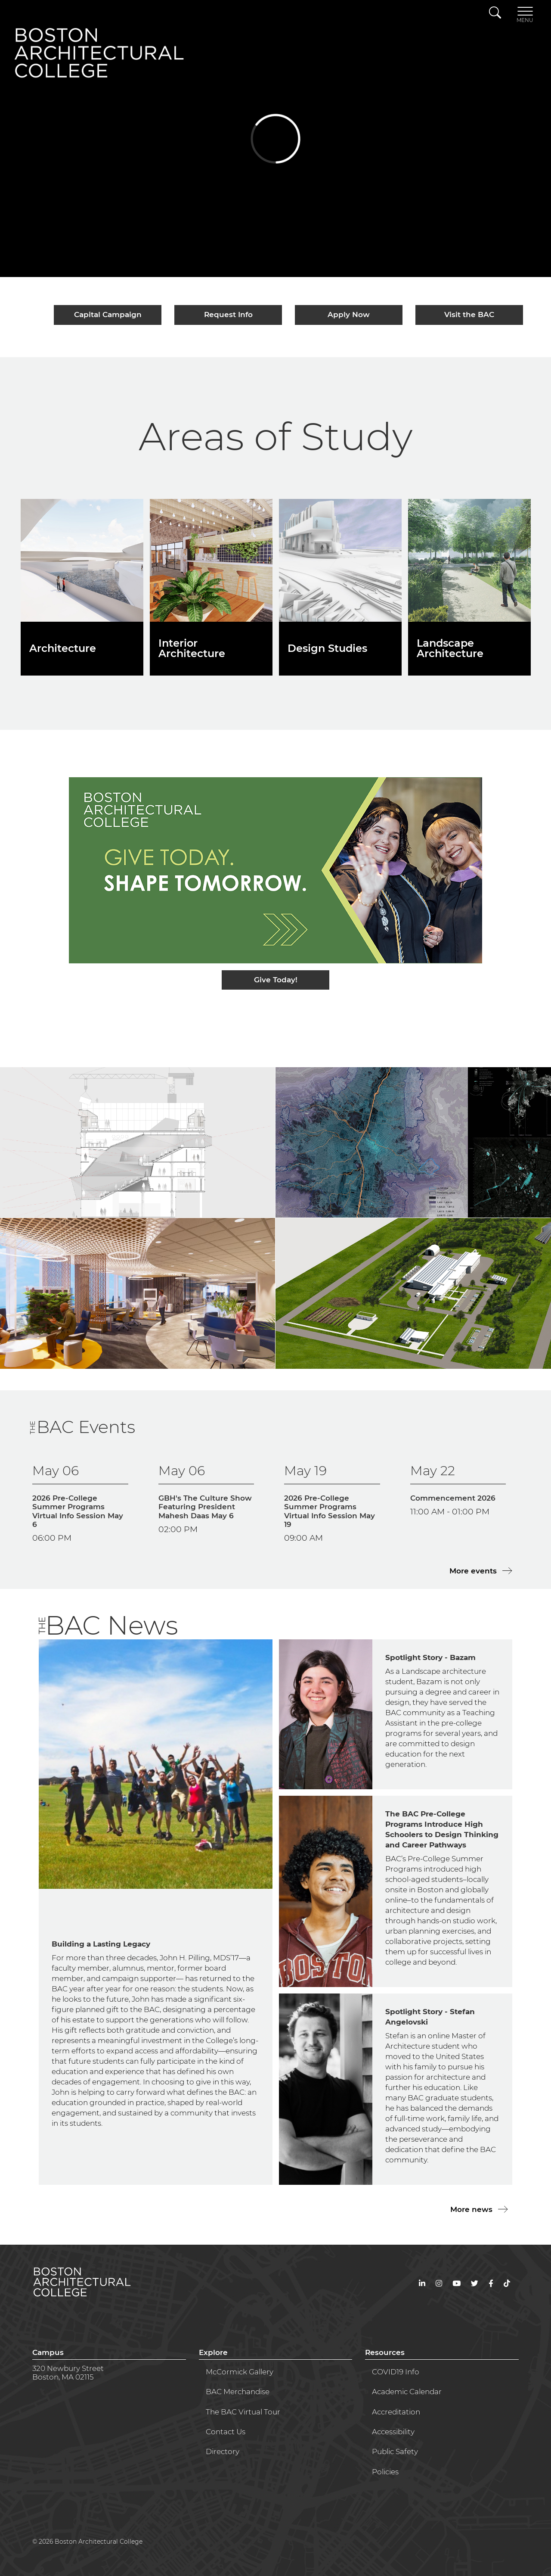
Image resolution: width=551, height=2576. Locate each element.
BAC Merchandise (237, 2391)
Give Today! (275, 979)
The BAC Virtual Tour (243, 2412)
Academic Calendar (407, 2391)
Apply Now (349, 314)
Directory (222, 2451)
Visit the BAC (469, 314)
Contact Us (225, 2431)
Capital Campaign (108, 314)
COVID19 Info (395, 2371)
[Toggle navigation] (525, 13)
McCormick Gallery (239, 2371)
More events (474, 1571)
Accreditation (396, 2412)
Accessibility (393, 2431)
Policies (385, 2471)
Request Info (228, 314)
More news (472, 2209)
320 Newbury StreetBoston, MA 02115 (68, 2372)
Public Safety (395, 2451)
